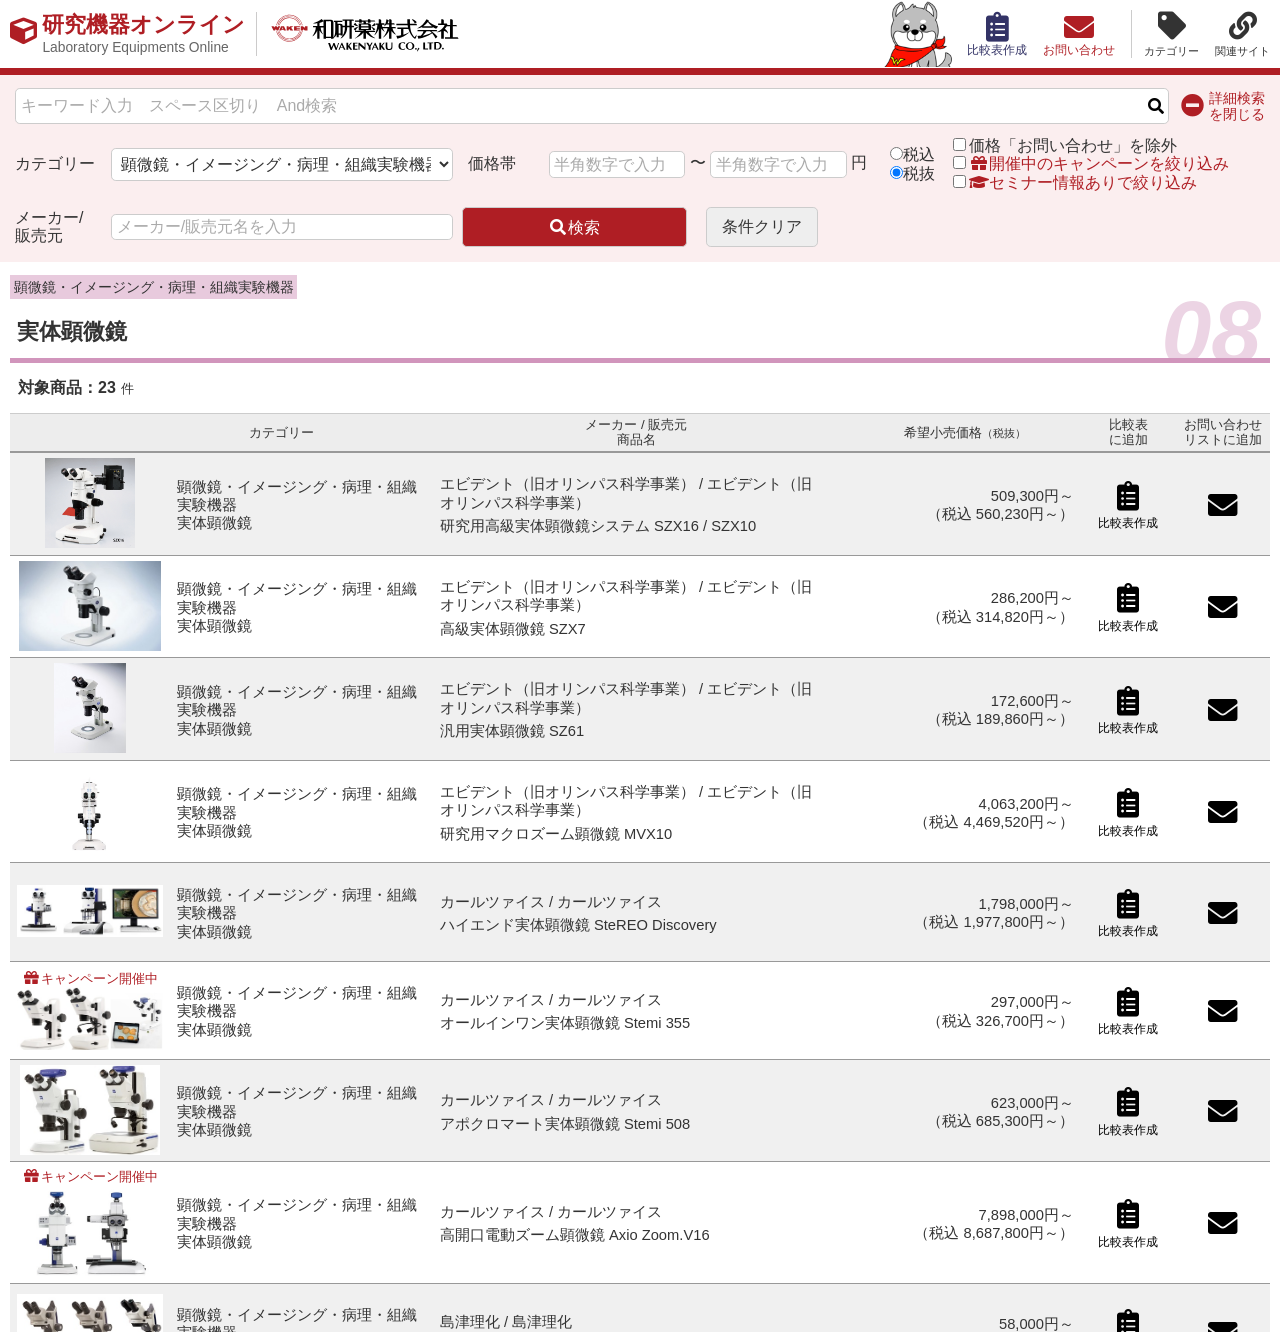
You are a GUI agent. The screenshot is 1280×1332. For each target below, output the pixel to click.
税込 (919, 154)
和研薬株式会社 (365, 34)
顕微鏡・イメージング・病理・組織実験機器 (154, 287)
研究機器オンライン (143, 34)
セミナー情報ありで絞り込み (1075, 182)
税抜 (919, 173)
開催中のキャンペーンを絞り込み (1099, 163)
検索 (574, 227)
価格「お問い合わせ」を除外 (1073, 145)
